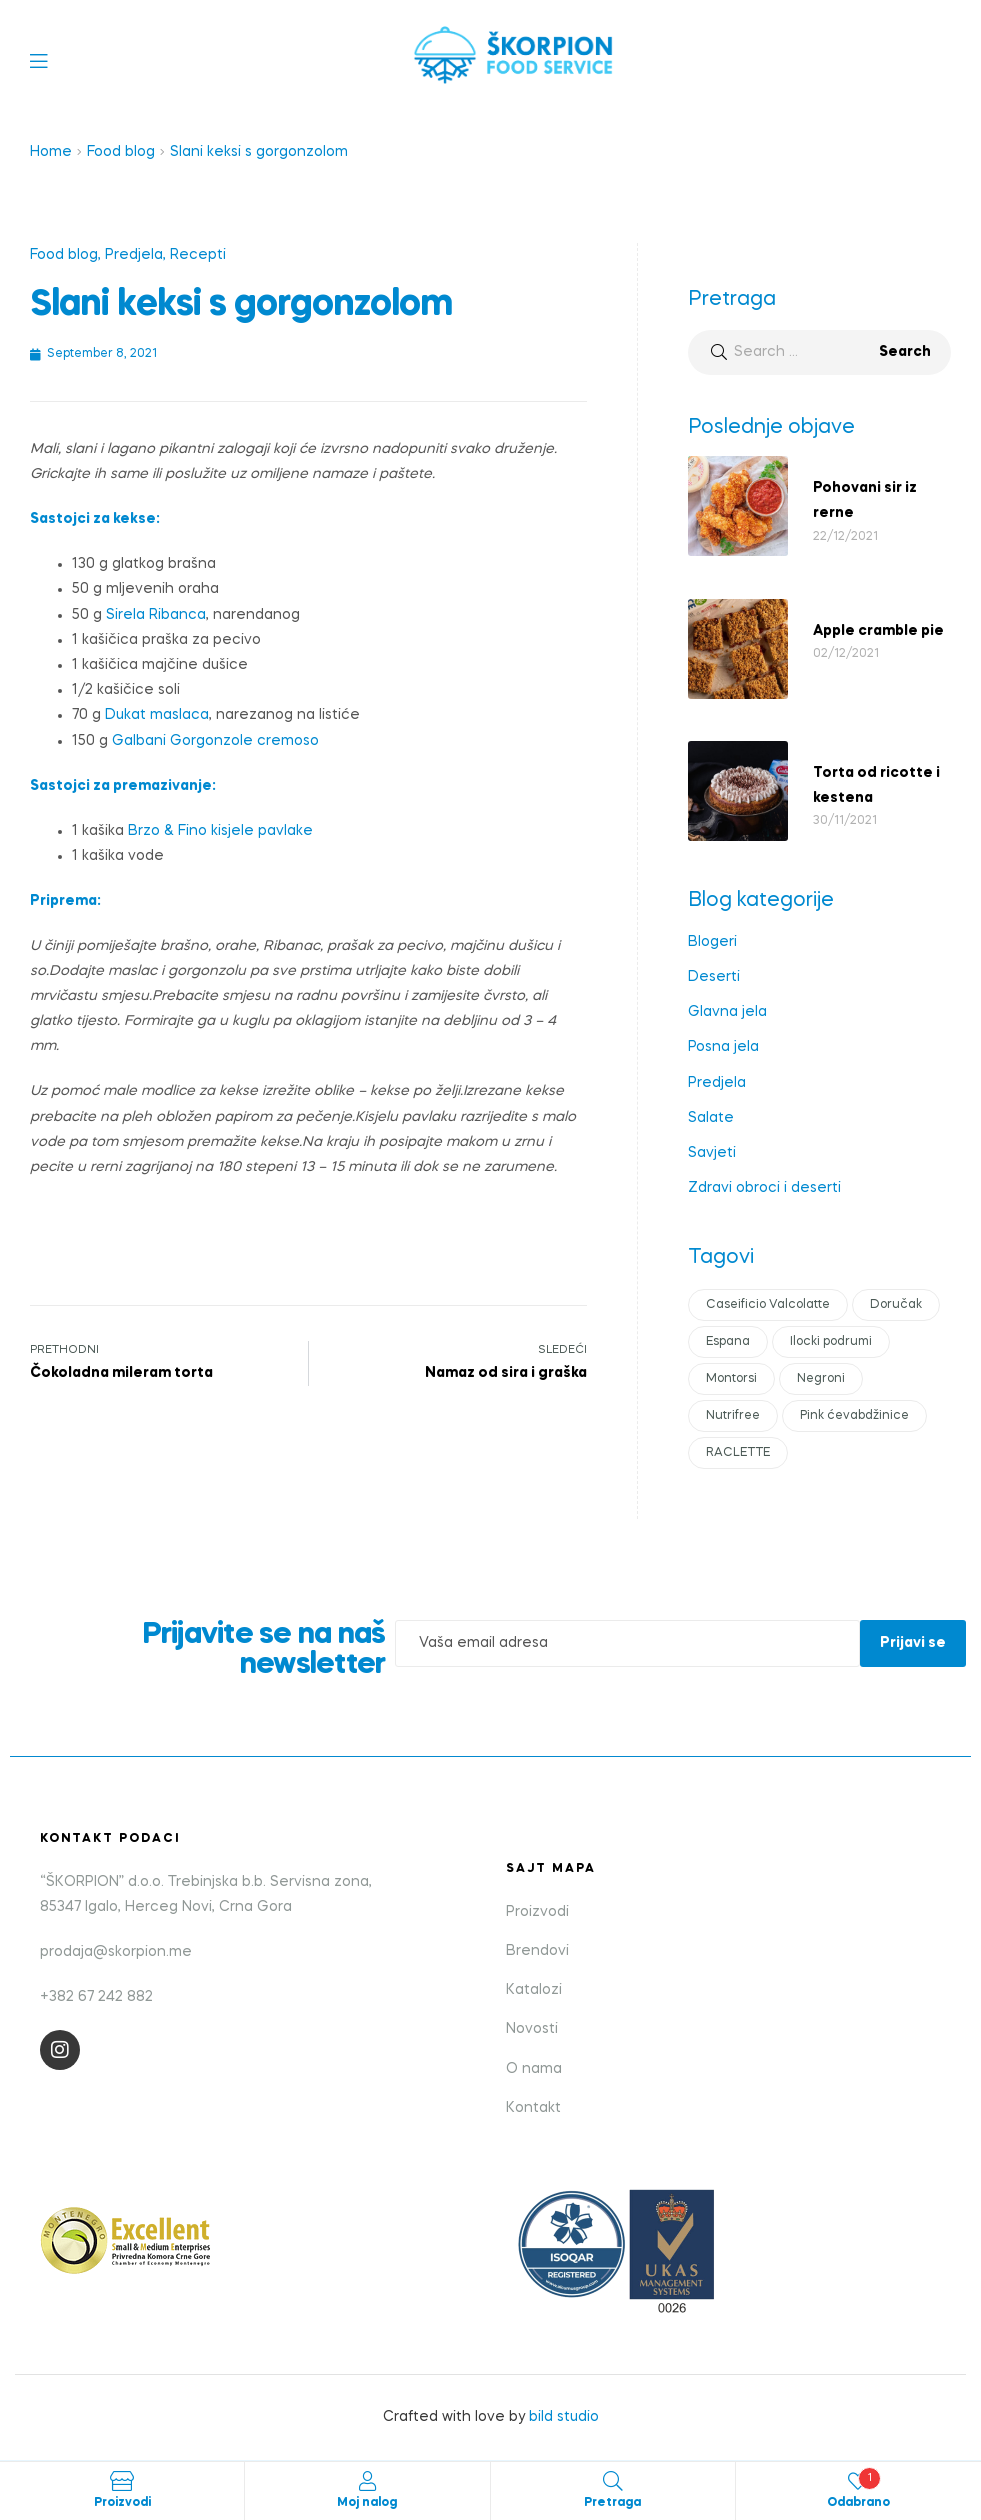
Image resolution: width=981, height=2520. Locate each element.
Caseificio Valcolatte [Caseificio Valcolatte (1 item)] (768, 1305)
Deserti (714, 977)
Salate (711, 1118)
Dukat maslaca (157, 715)
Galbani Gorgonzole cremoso (215, 741)
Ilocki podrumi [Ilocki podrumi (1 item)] (831, 1342)
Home (51, 152)
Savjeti (712, 1153)
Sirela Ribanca (156, 615)
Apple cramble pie (878, 631)
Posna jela (723, 1047)
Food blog (121, 152)
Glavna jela (727, 1012)
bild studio (564, 2417)
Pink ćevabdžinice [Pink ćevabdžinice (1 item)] (854, 1416)
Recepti (198, 255)
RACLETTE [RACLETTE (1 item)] (738, 1453)
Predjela (134, 255)
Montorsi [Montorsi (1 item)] (731, 1379)
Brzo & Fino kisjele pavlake (220, 831)
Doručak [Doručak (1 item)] (896, 1305)
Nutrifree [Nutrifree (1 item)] (733, 1416)
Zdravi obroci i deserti (764, 1188)
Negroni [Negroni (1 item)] (821, 1379)
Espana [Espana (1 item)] (728, 1342)
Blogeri (712, 942)
